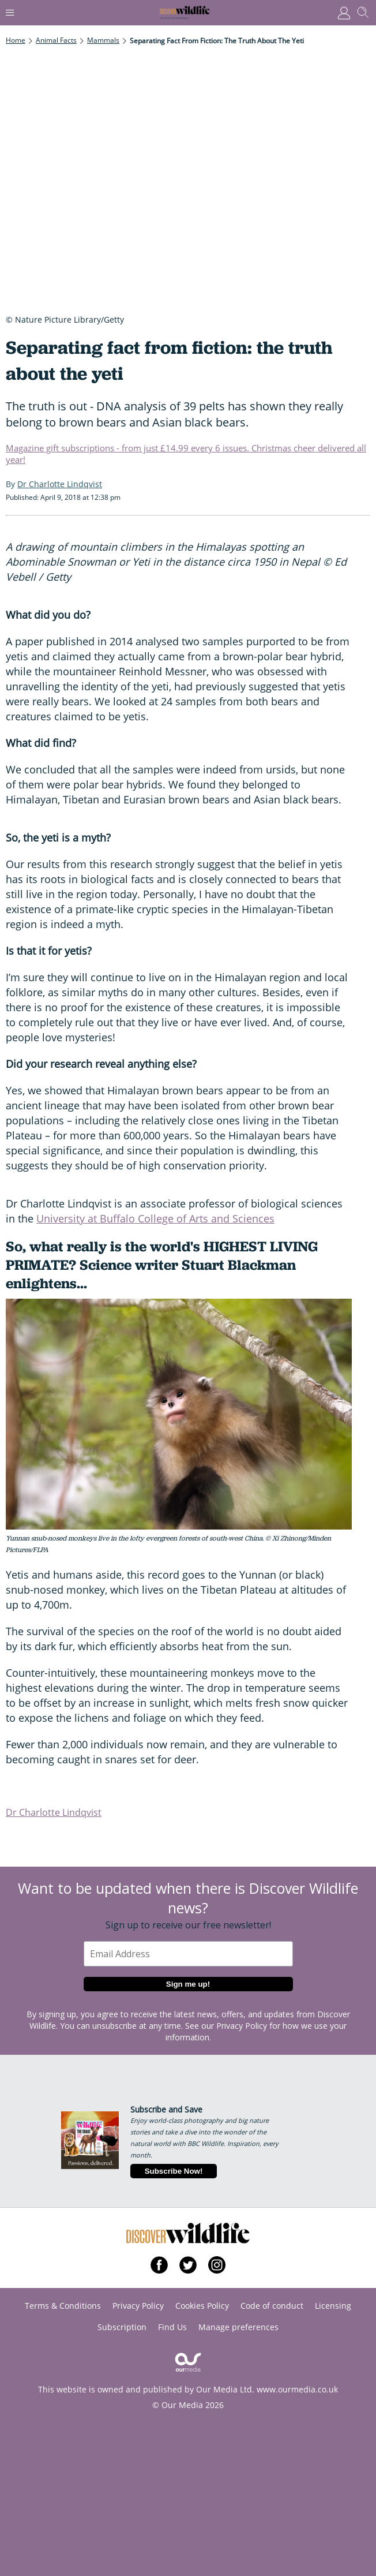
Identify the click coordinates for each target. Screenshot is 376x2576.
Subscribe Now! (174, 2171)
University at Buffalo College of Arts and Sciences (155, 1218)
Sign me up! (188, 1984)
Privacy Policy (241, 2025)
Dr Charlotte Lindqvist (53, 1812)
